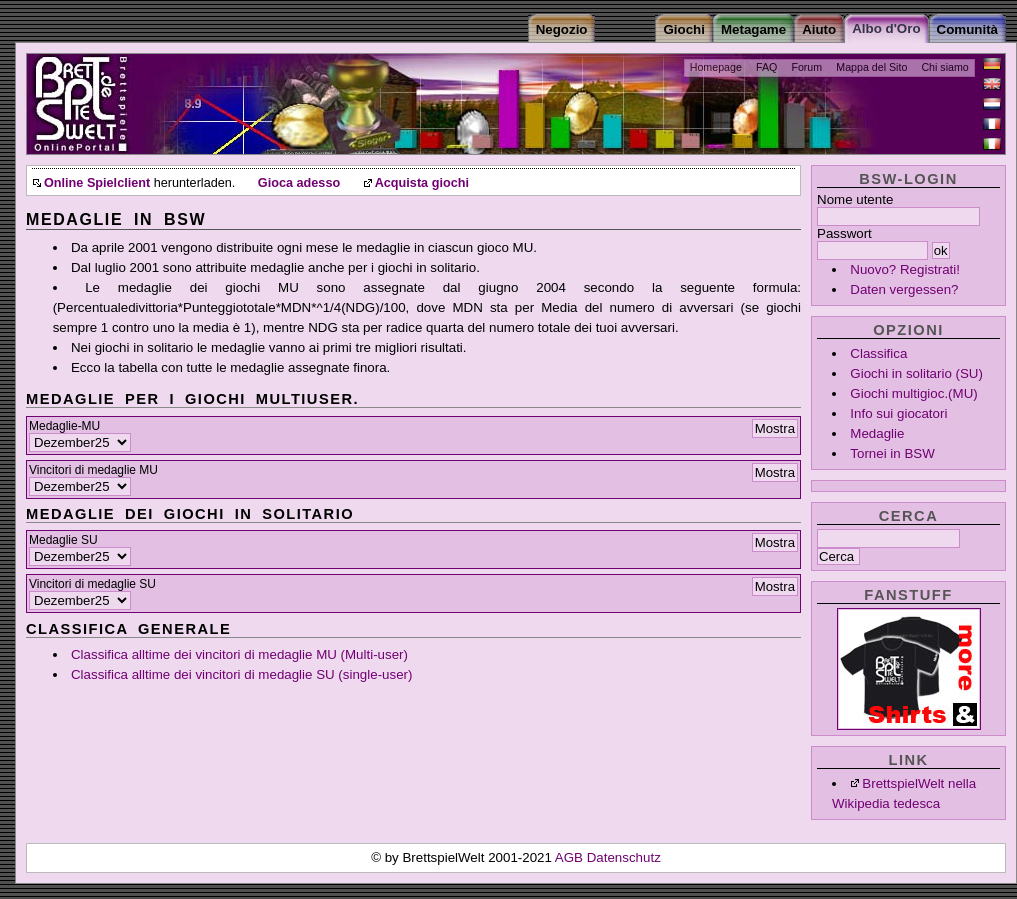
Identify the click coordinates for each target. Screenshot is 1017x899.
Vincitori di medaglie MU (93, 470)
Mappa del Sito (871, 67)
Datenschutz (624, 857)
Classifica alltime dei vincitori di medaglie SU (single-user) (241, 674)
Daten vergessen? (904, 289)
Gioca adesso (299, 183)
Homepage (716, 67)
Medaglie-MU (64, 426)
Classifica (878, 353)
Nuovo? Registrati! (905, 269)
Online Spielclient (97, 183)
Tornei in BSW (892, 453)
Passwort (844, 233)
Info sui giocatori (898, 413)
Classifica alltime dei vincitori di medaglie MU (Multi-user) (239, 654)
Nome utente (855, 199)
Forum (806, 67)
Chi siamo (944, 67)
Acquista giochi (422, 183)
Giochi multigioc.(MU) (913, 393)
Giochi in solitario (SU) (916, 373)
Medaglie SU (63, 540)
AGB (571, 857)
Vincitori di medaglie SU (92, 584)
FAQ (766, 67)
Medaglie (877, 433)
